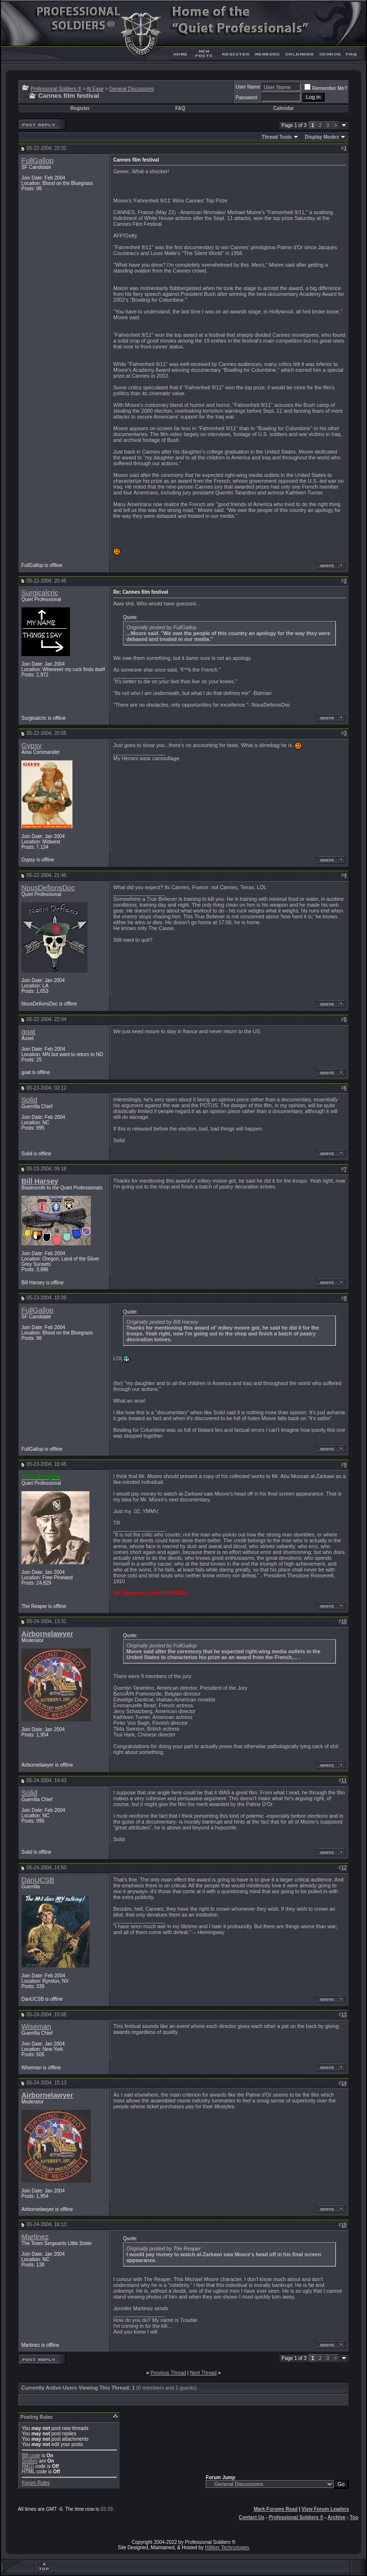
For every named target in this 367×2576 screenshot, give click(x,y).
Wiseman (36, 2026)
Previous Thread (168, 2372)
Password (246, 97)
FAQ (180, 108)
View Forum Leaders (325, 2509)
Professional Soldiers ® (56, 88)
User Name (248, 87)
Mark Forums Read (275, 2509)
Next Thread (203, 2372)
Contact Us (251, 2517)
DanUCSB (37, 1880)
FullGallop (37, 160)
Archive (337, 2517)
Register (80, 108)
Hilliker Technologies (227, 2547)
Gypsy (31, 745)
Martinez (35, 2237)
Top (354, 2517)
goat (28, 1032)
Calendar (283, 108)
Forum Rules (36, 2482)
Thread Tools (277, 137)
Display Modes (322, 137)
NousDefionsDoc (48, 888)
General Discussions (131, 88)
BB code (31, 2455)
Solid (29, 1100)
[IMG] (28, 2466)
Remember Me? (325, 88)
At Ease (95, 88)
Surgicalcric (39, 593)
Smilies (29, 2461)
